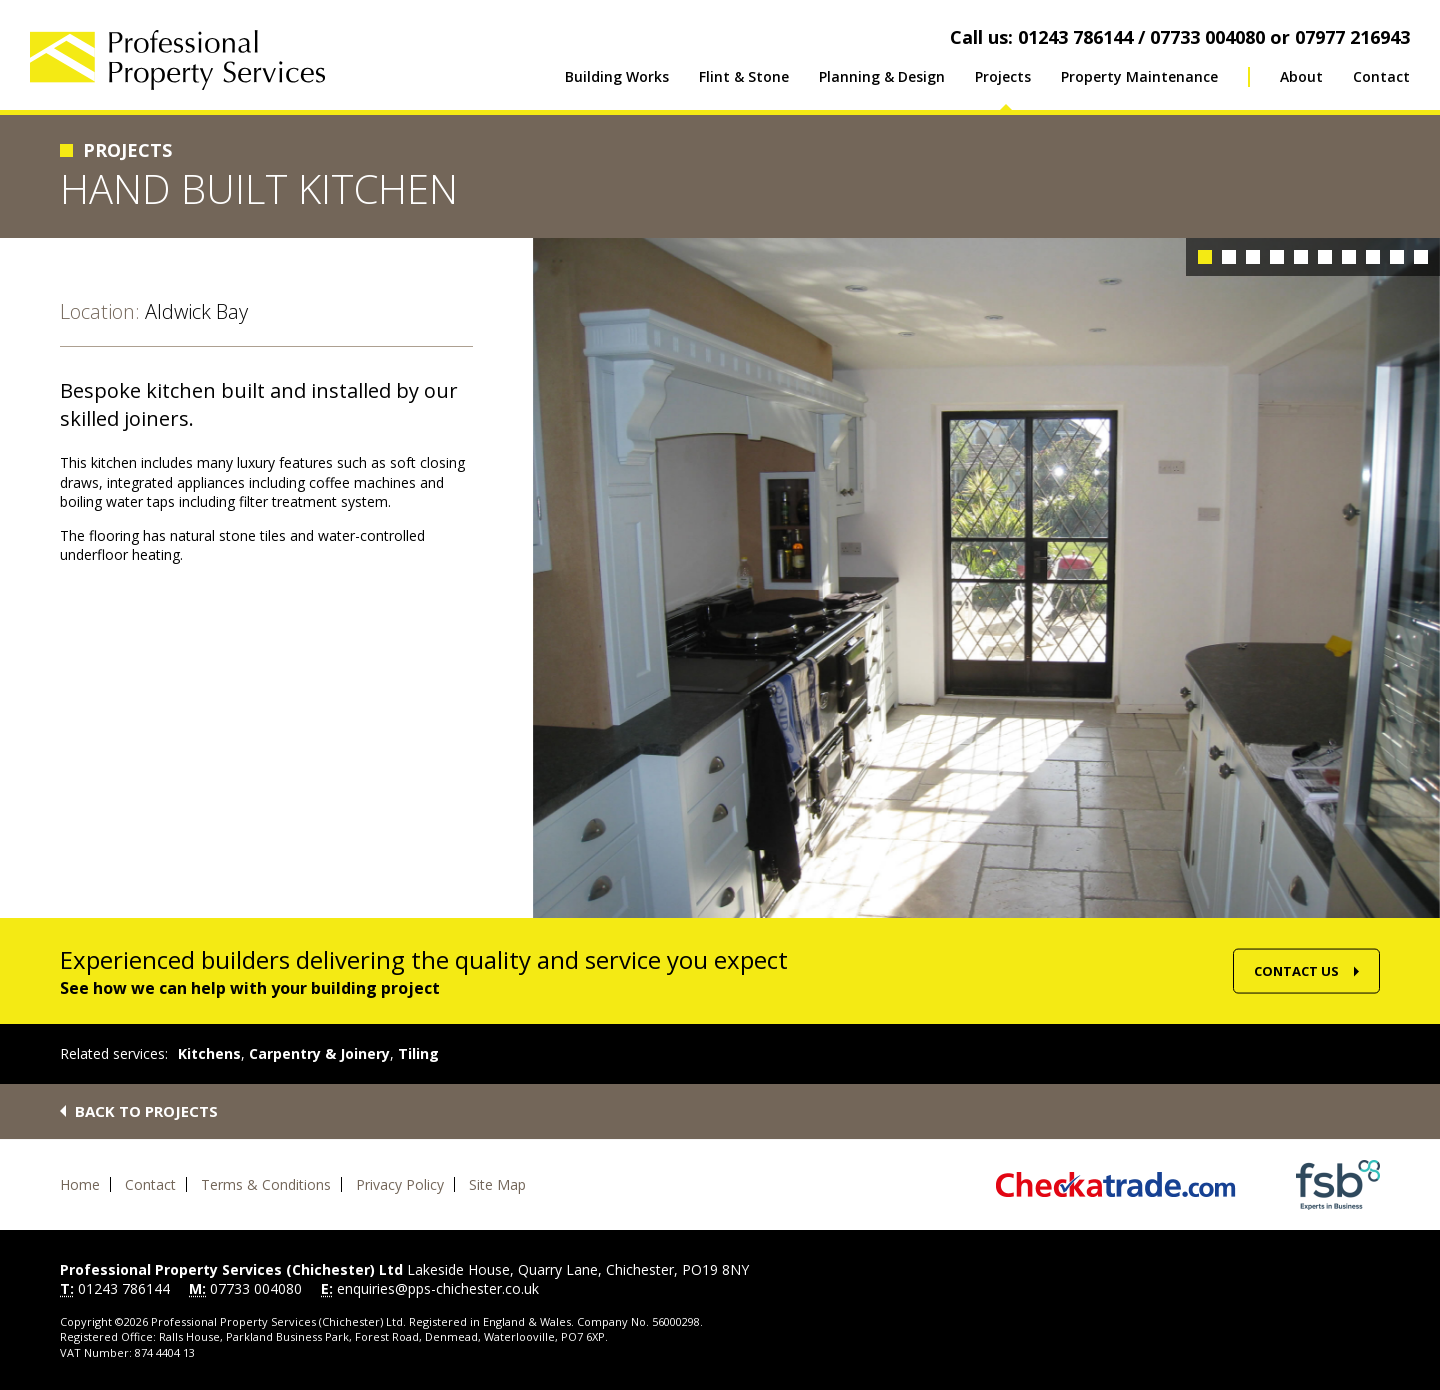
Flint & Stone (744, 76)
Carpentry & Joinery (319, 1053)
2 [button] (1229, 257)
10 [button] (1421, 257)
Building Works (617, 76)
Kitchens (209, 1053)
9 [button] (1397, 257)
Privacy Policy (400, 1184)
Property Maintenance (1139, 76)
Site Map (497, 1184)
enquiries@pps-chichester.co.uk (438, 1288)
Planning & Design (882, 76)
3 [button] (1253, 257)
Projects (1003, 76)
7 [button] (1349, 257)
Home (80, 1184)
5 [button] (1301, 257)
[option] (986, 578)
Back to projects (146, 1111)
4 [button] (1277, 257)
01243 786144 (124, 1288)
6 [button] (1325, 257)
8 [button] (1373, 257)
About (1301, 76)
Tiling (418, 1053)
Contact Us (1296, 971)
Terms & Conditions (266, 1184)
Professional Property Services (177, 60)
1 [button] (1205, 257)
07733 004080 (256, 1288)
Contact (1381, 76)
